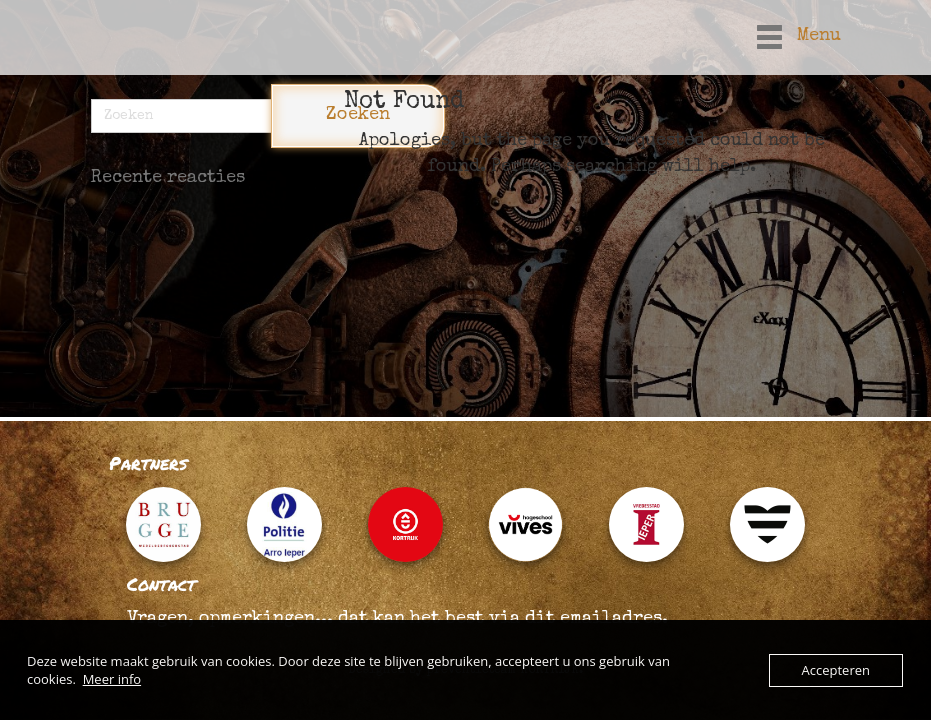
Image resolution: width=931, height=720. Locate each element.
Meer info (112, 679)
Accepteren (836, 670)
